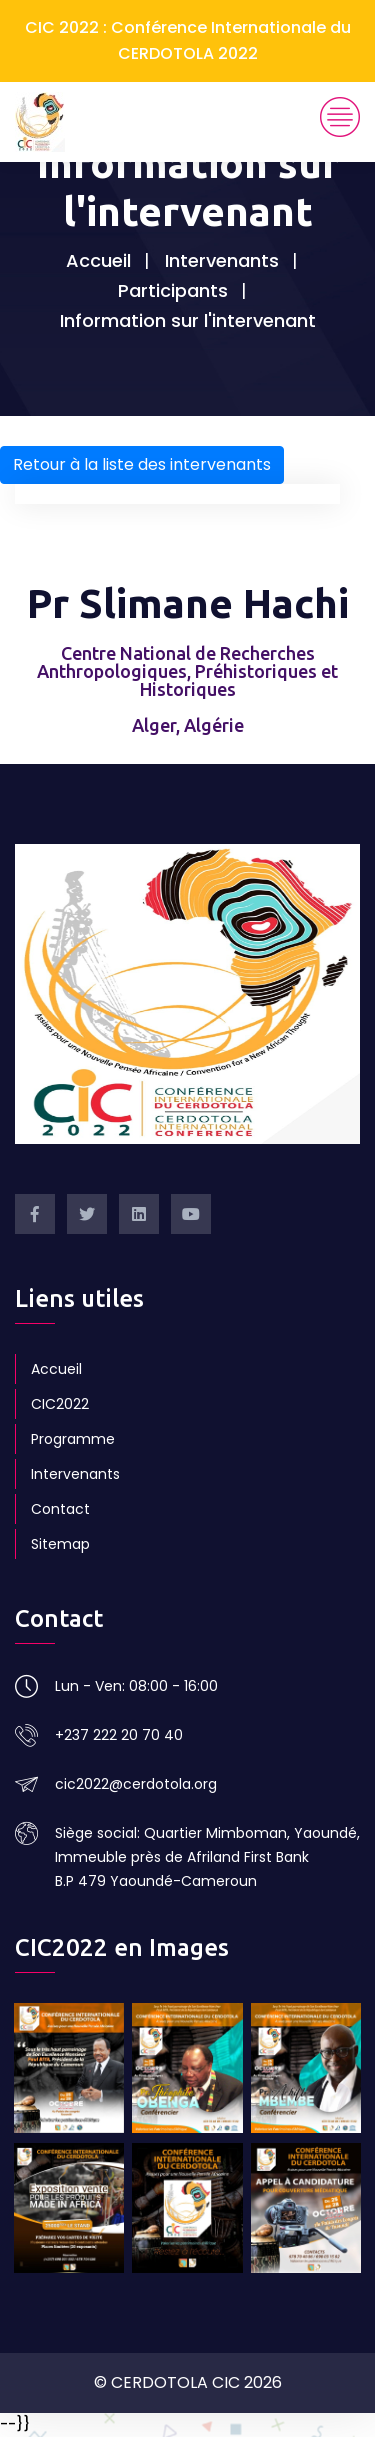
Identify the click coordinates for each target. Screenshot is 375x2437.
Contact (60, 1509)
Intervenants (222, 260)
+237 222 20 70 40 (119, 1735)
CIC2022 (60, 1404)
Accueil (98, 260)
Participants (173, 290)
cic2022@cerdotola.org (136, 1784)
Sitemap (60, 1544)
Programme (73, 1439)
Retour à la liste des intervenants (142, 464)
